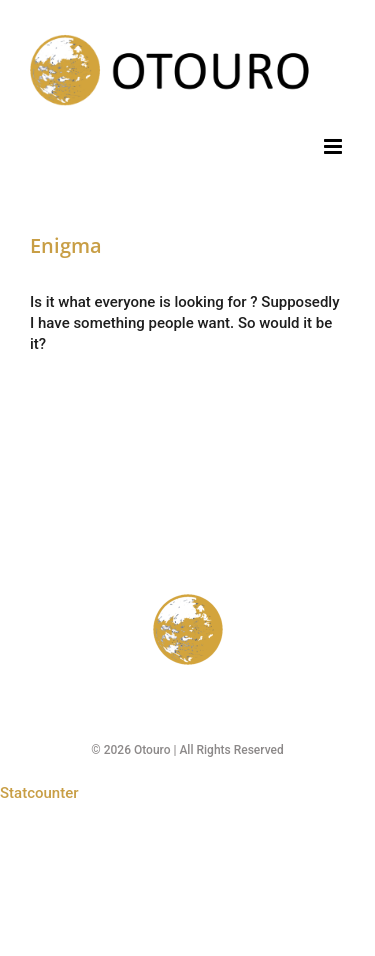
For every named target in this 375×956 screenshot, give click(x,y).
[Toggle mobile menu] (334, 146)
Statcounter (39, 793)
